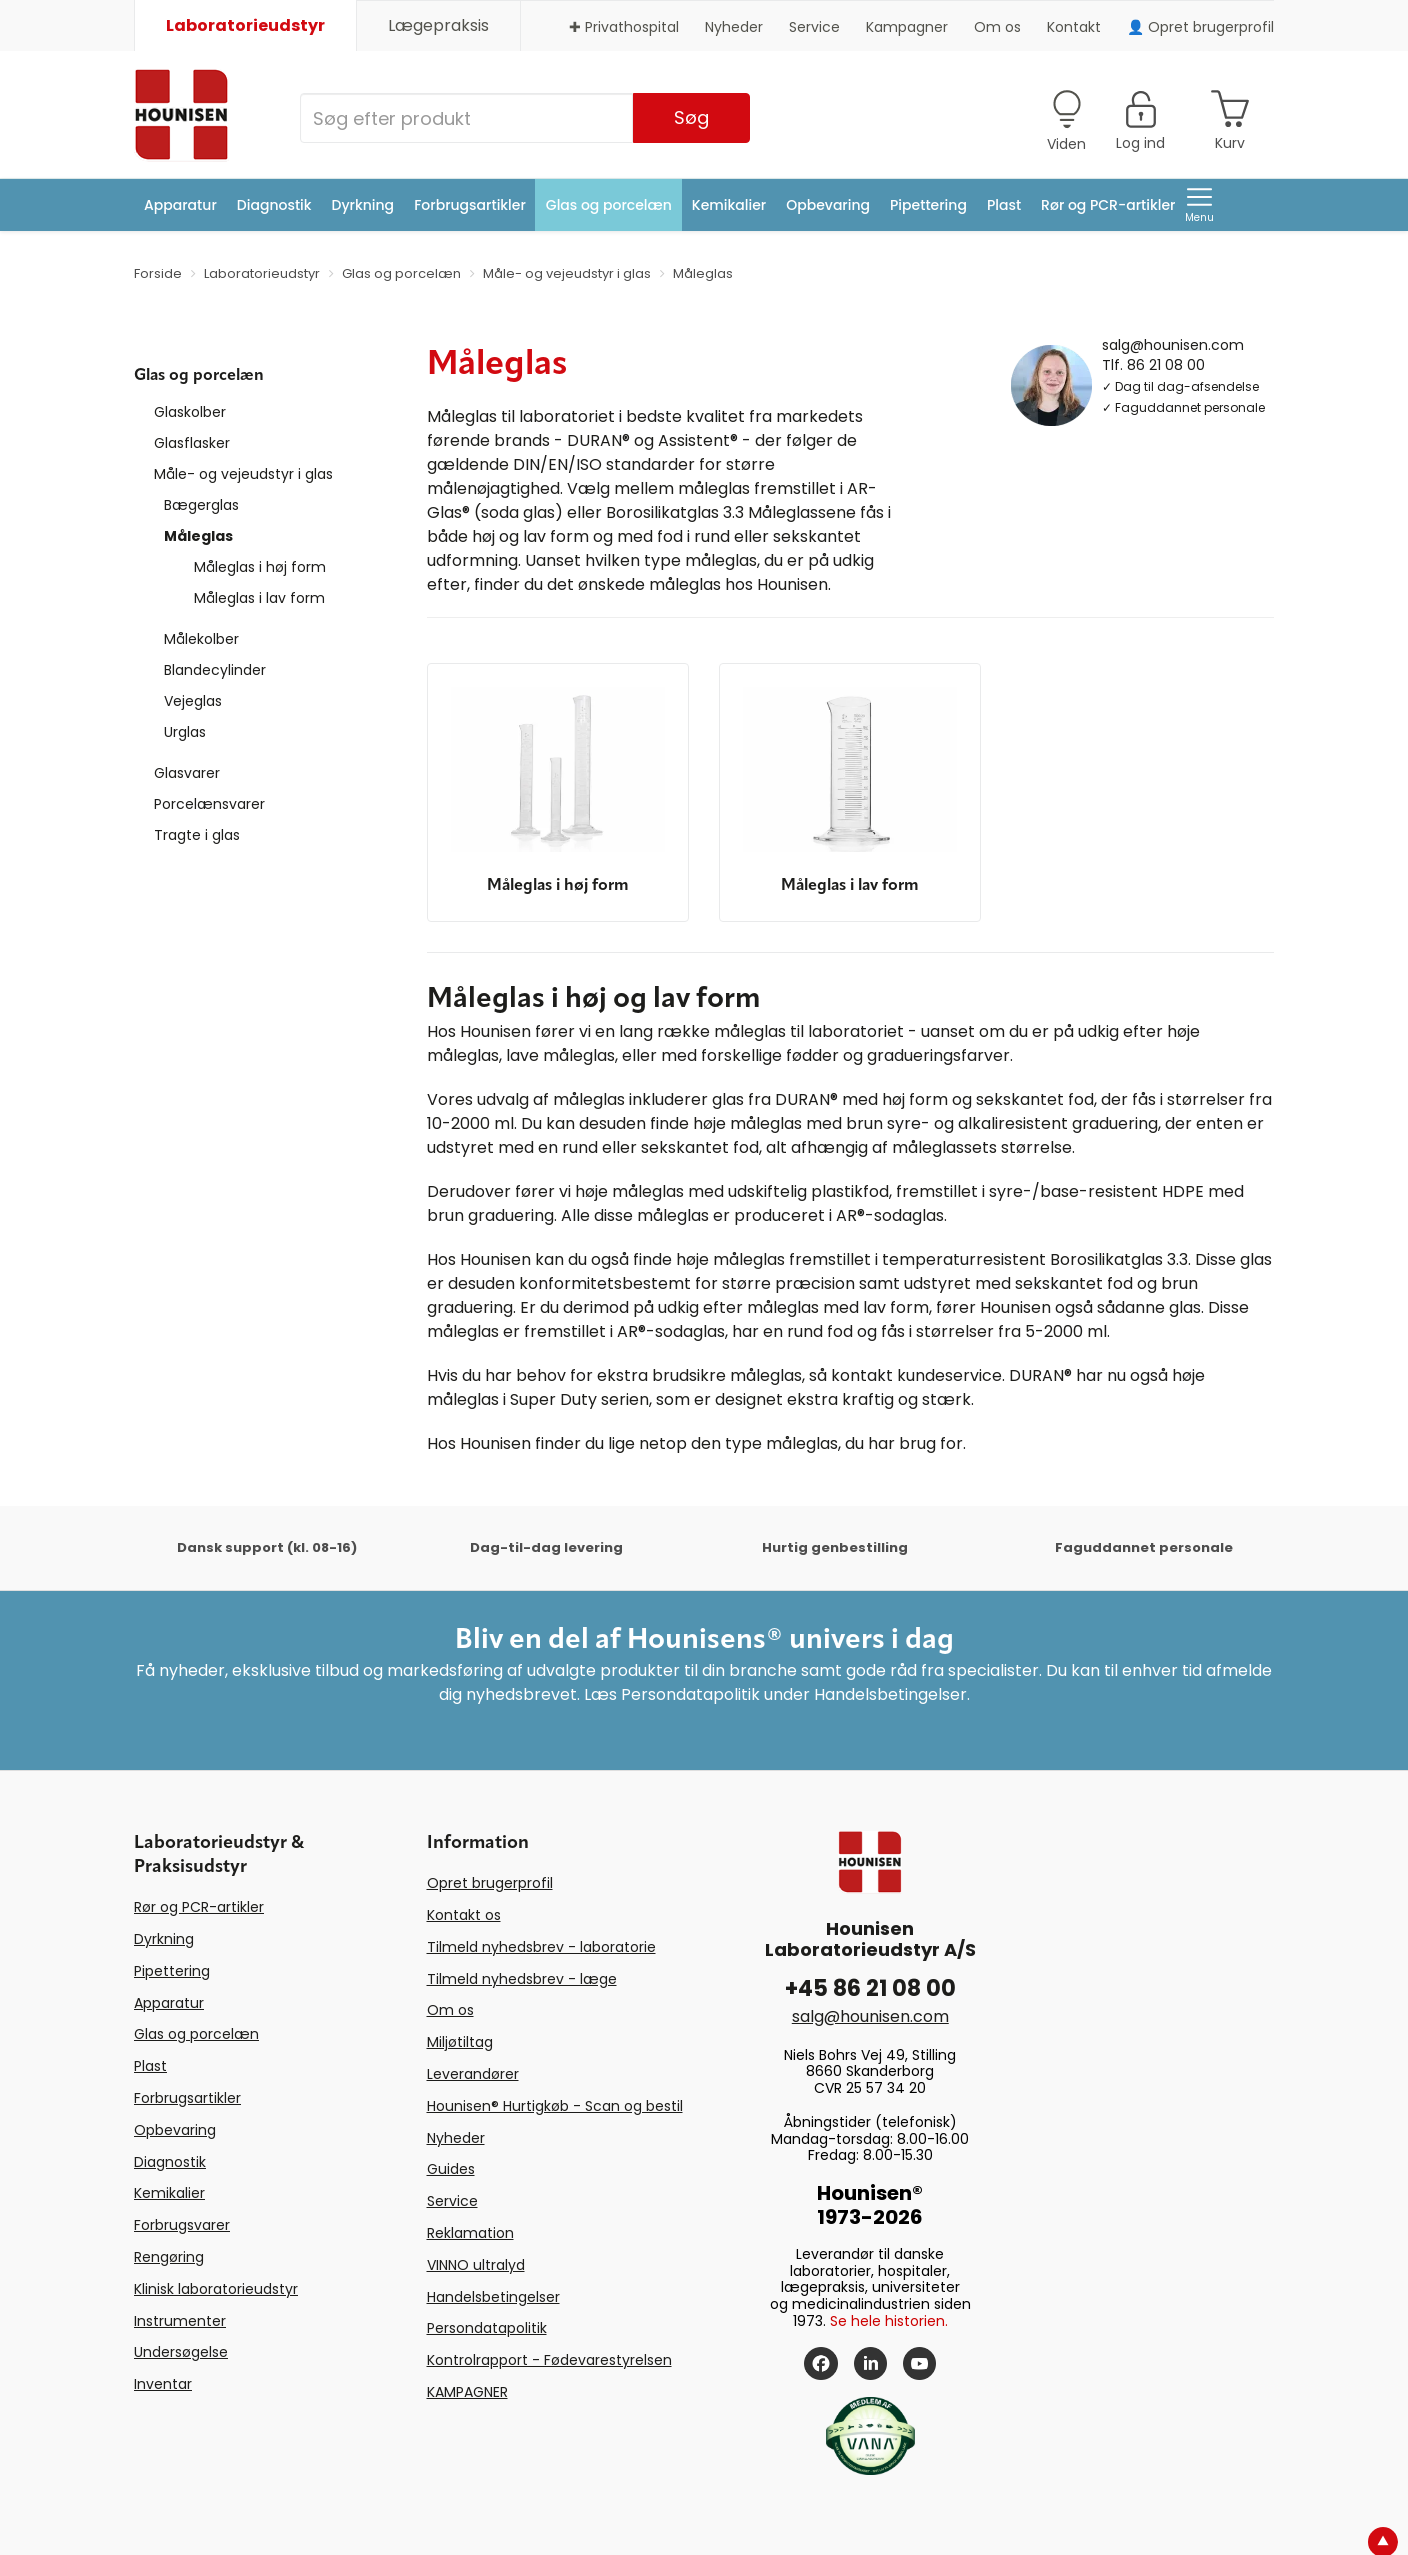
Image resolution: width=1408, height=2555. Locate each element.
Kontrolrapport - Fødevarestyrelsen (549, 2360)
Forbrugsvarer (182, 2225)
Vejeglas (193, 701)
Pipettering (928, 205)
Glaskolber (190, 412)
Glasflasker (192, 443)
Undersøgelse (181, 2352)
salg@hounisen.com (1173, 344)
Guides (451, 2169)
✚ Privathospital (624, 27)
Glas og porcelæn (609, 205)
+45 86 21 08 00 (870, 1988)
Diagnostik (274, 205)
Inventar (163, 2384)
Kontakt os (464, 1915)
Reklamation (470, 2233)
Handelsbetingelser (493, 2297)
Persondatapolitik (487, 2328)
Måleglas (198, 536)
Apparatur (180, 205)
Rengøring (169, 2257)
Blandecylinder (215, 670)
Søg (691, 117)
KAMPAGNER (467, 2392)
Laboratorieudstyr (245, 25)
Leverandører (473, 2074)
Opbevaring (828, 205)
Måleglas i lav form (259, 598)
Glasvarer (187, 773)
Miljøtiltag (460, 2042)
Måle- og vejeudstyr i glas (243, 474)
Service (814, 27)
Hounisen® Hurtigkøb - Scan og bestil (555, 2106)
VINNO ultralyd (476, 2265)
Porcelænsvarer (209, 804)
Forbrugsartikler (470, 205)
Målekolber (201, 639)
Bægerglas (201, 505)
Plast (1004, 205)
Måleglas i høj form (260, 567)
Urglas (185, 732)
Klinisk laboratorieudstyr (216, 2289)
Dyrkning (363, 205)
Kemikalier (729, 205)
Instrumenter (180, 2321)
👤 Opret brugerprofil (1200, 27)
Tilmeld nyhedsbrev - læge (522, 1979)
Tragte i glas (197, 835)
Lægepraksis (438, 25)
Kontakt (1074, 27)
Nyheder (734, 27)
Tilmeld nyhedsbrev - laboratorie (541, 1947)
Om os (997, 27)
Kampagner (907, 27)
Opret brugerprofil (490, 1883)
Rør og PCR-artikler (1108, 205)
